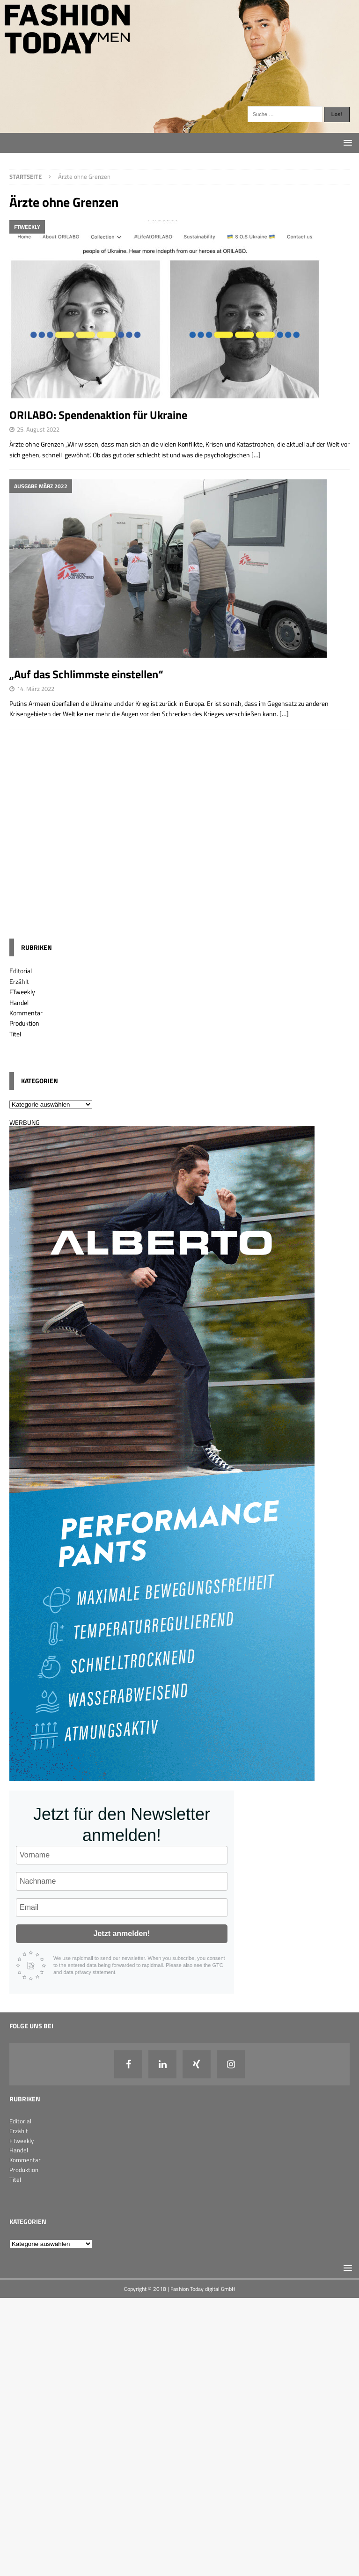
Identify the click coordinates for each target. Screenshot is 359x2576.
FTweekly (22, 992)
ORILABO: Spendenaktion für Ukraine (98, 414)
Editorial (20, 971)
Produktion (24, 1023)
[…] (256, 455)
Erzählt (19, 981)
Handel (19, 1002)
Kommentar (26, 1013)
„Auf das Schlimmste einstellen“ (86, 674)
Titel (15, 1034)
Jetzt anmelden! (122, 1934)
